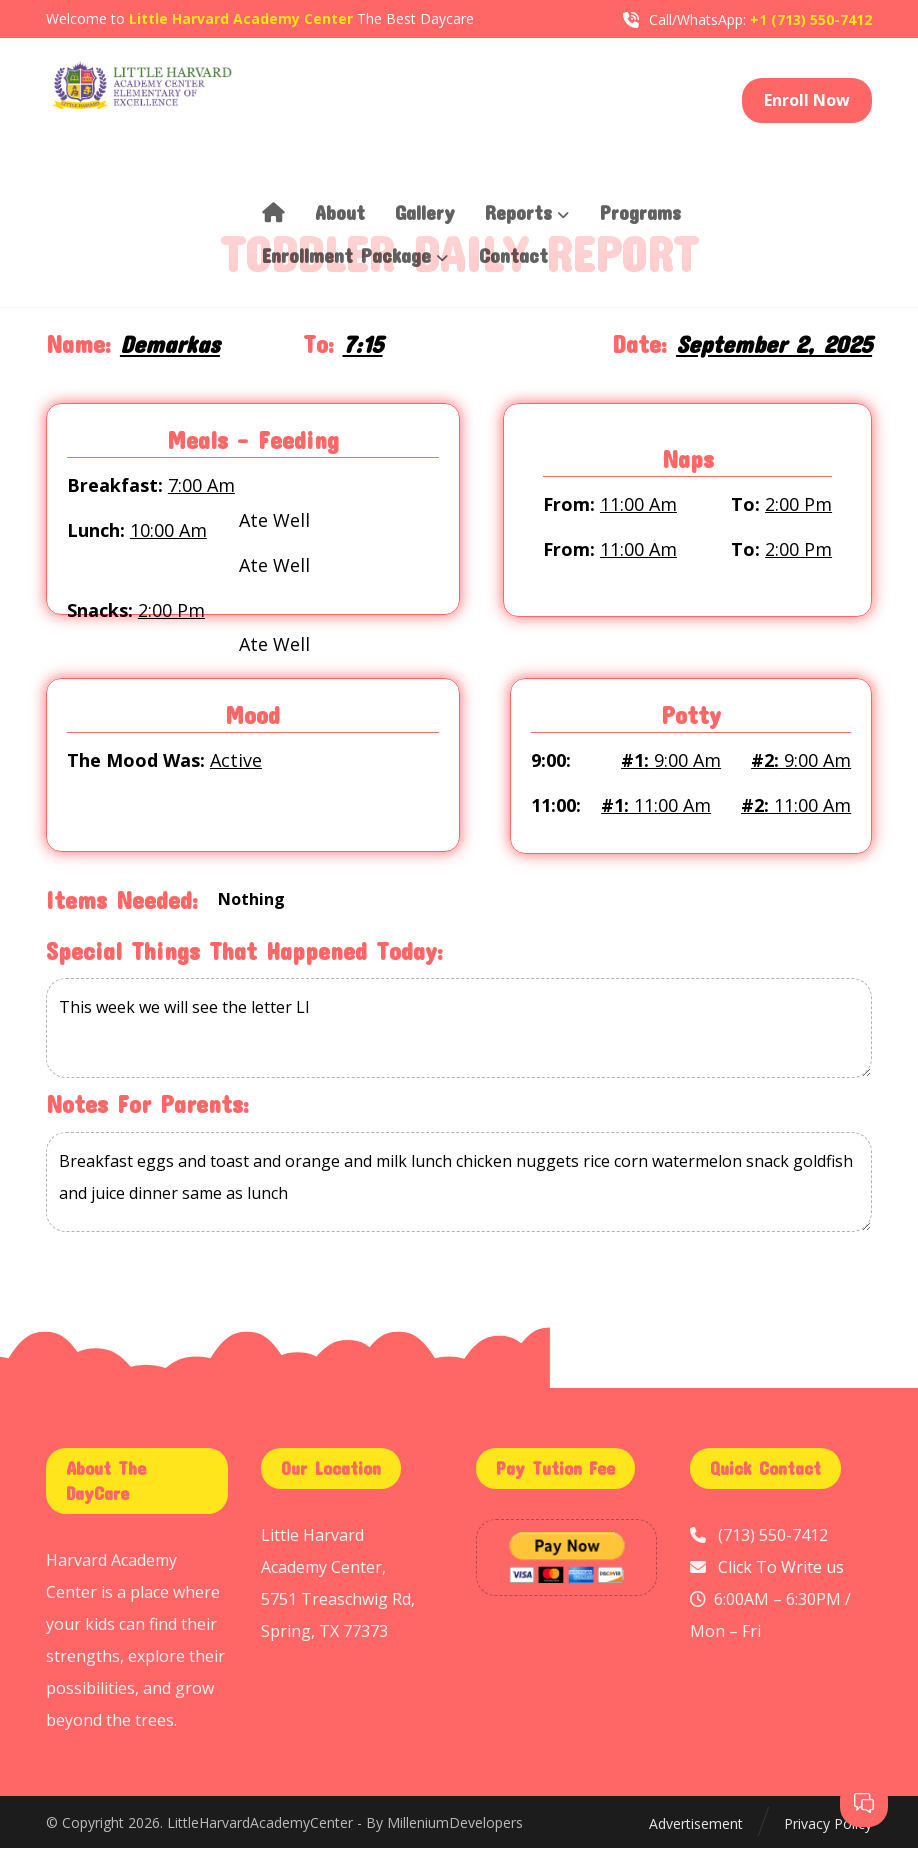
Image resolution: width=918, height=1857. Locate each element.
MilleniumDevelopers (455, 1831)
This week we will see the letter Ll (459, 1037)
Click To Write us (781, 1575)
